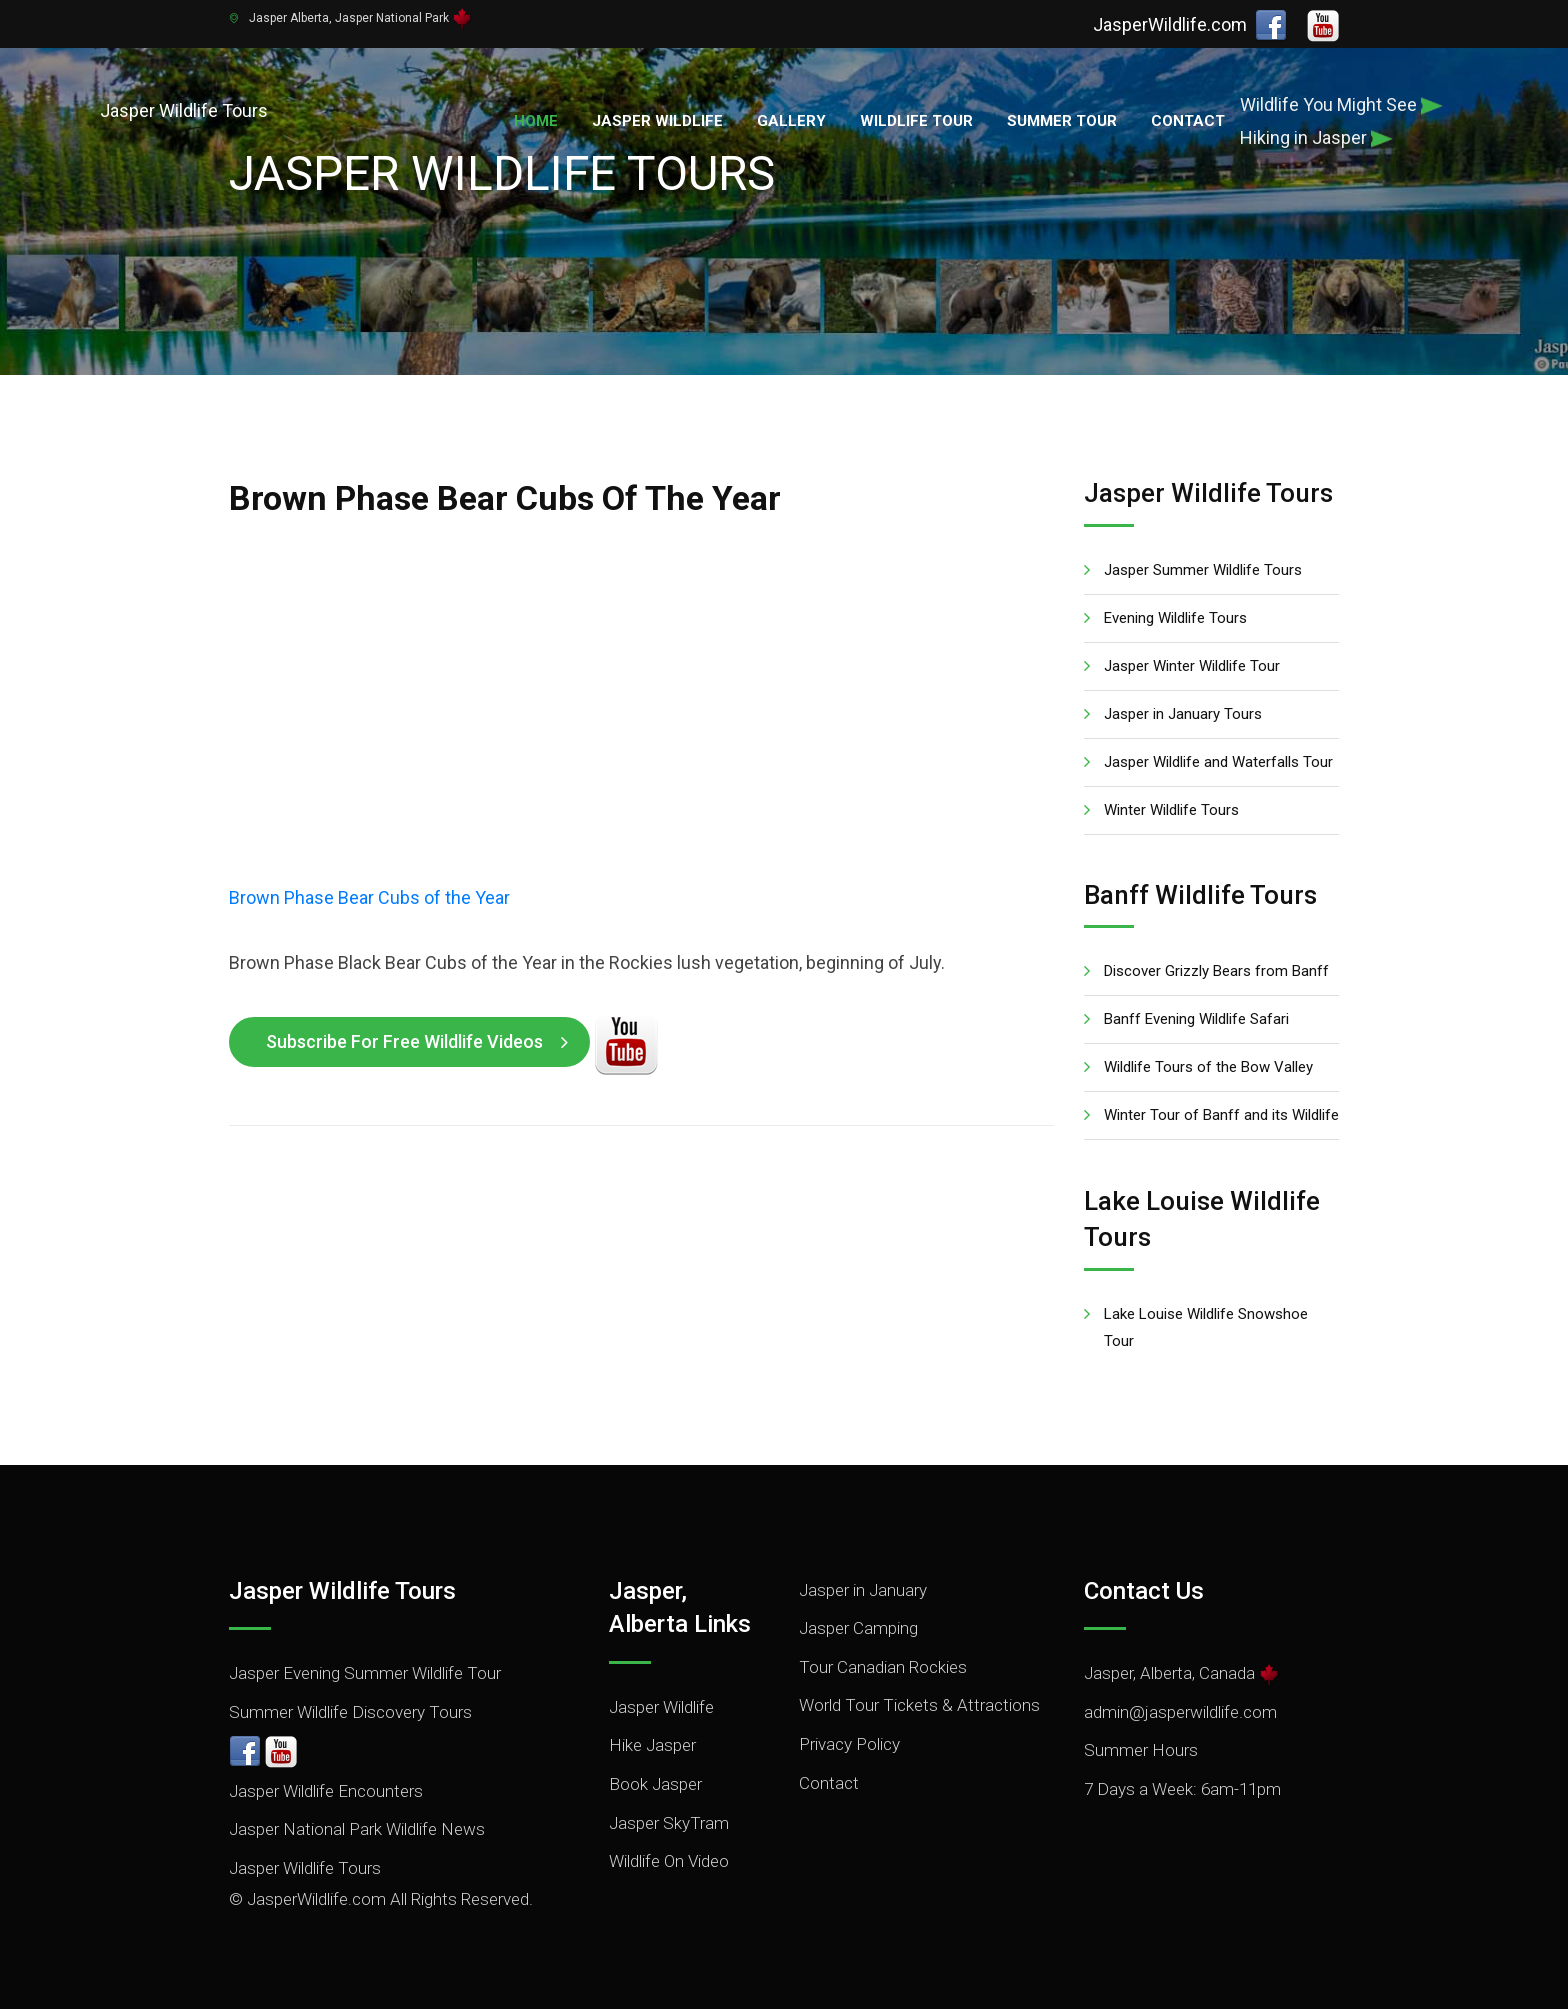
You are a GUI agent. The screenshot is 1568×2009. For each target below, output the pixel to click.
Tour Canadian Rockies (883, 1667)
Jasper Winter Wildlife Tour (1192, 666)
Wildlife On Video (669, 1861)
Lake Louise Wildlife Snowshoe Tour (1206, 1327)
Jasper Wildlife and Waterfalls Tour (1218, 762)
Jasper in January (863, 1590)
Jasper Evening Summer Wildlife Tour (365, 1673)
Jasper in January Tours (1183, 714)
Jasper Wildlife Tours (305, 1868)
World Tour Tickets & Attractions (919, 1705)
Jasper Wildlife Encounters (326, 1791)
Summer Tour (1062, 121)
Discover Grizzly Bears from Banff (1216, 971)
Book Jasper (655, 1784)
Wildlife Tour (916, 121)
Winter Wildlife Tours (1171, 810)
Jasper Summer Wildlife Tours (1203, 570)
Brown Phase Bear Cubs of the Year (369, 897)
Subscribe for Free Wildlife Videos (404, 1041)
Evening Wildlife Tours (1175, 618)
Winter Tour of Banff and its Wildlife (1221, 1115)
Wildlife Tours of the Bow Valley (1208, 1067)
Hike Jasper (652, 1745)
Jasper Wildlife (657, 121)
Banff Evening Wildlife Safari (1196, 1019)
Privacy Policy (849, 1744)
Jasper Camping (858, 1628)
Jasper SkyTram (669, 1823)
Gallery (791, 121)
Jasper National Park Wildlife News (357, 1829)
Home (536, 121)
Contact (1188, 121)
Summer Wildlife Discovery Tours (350, 1712)
